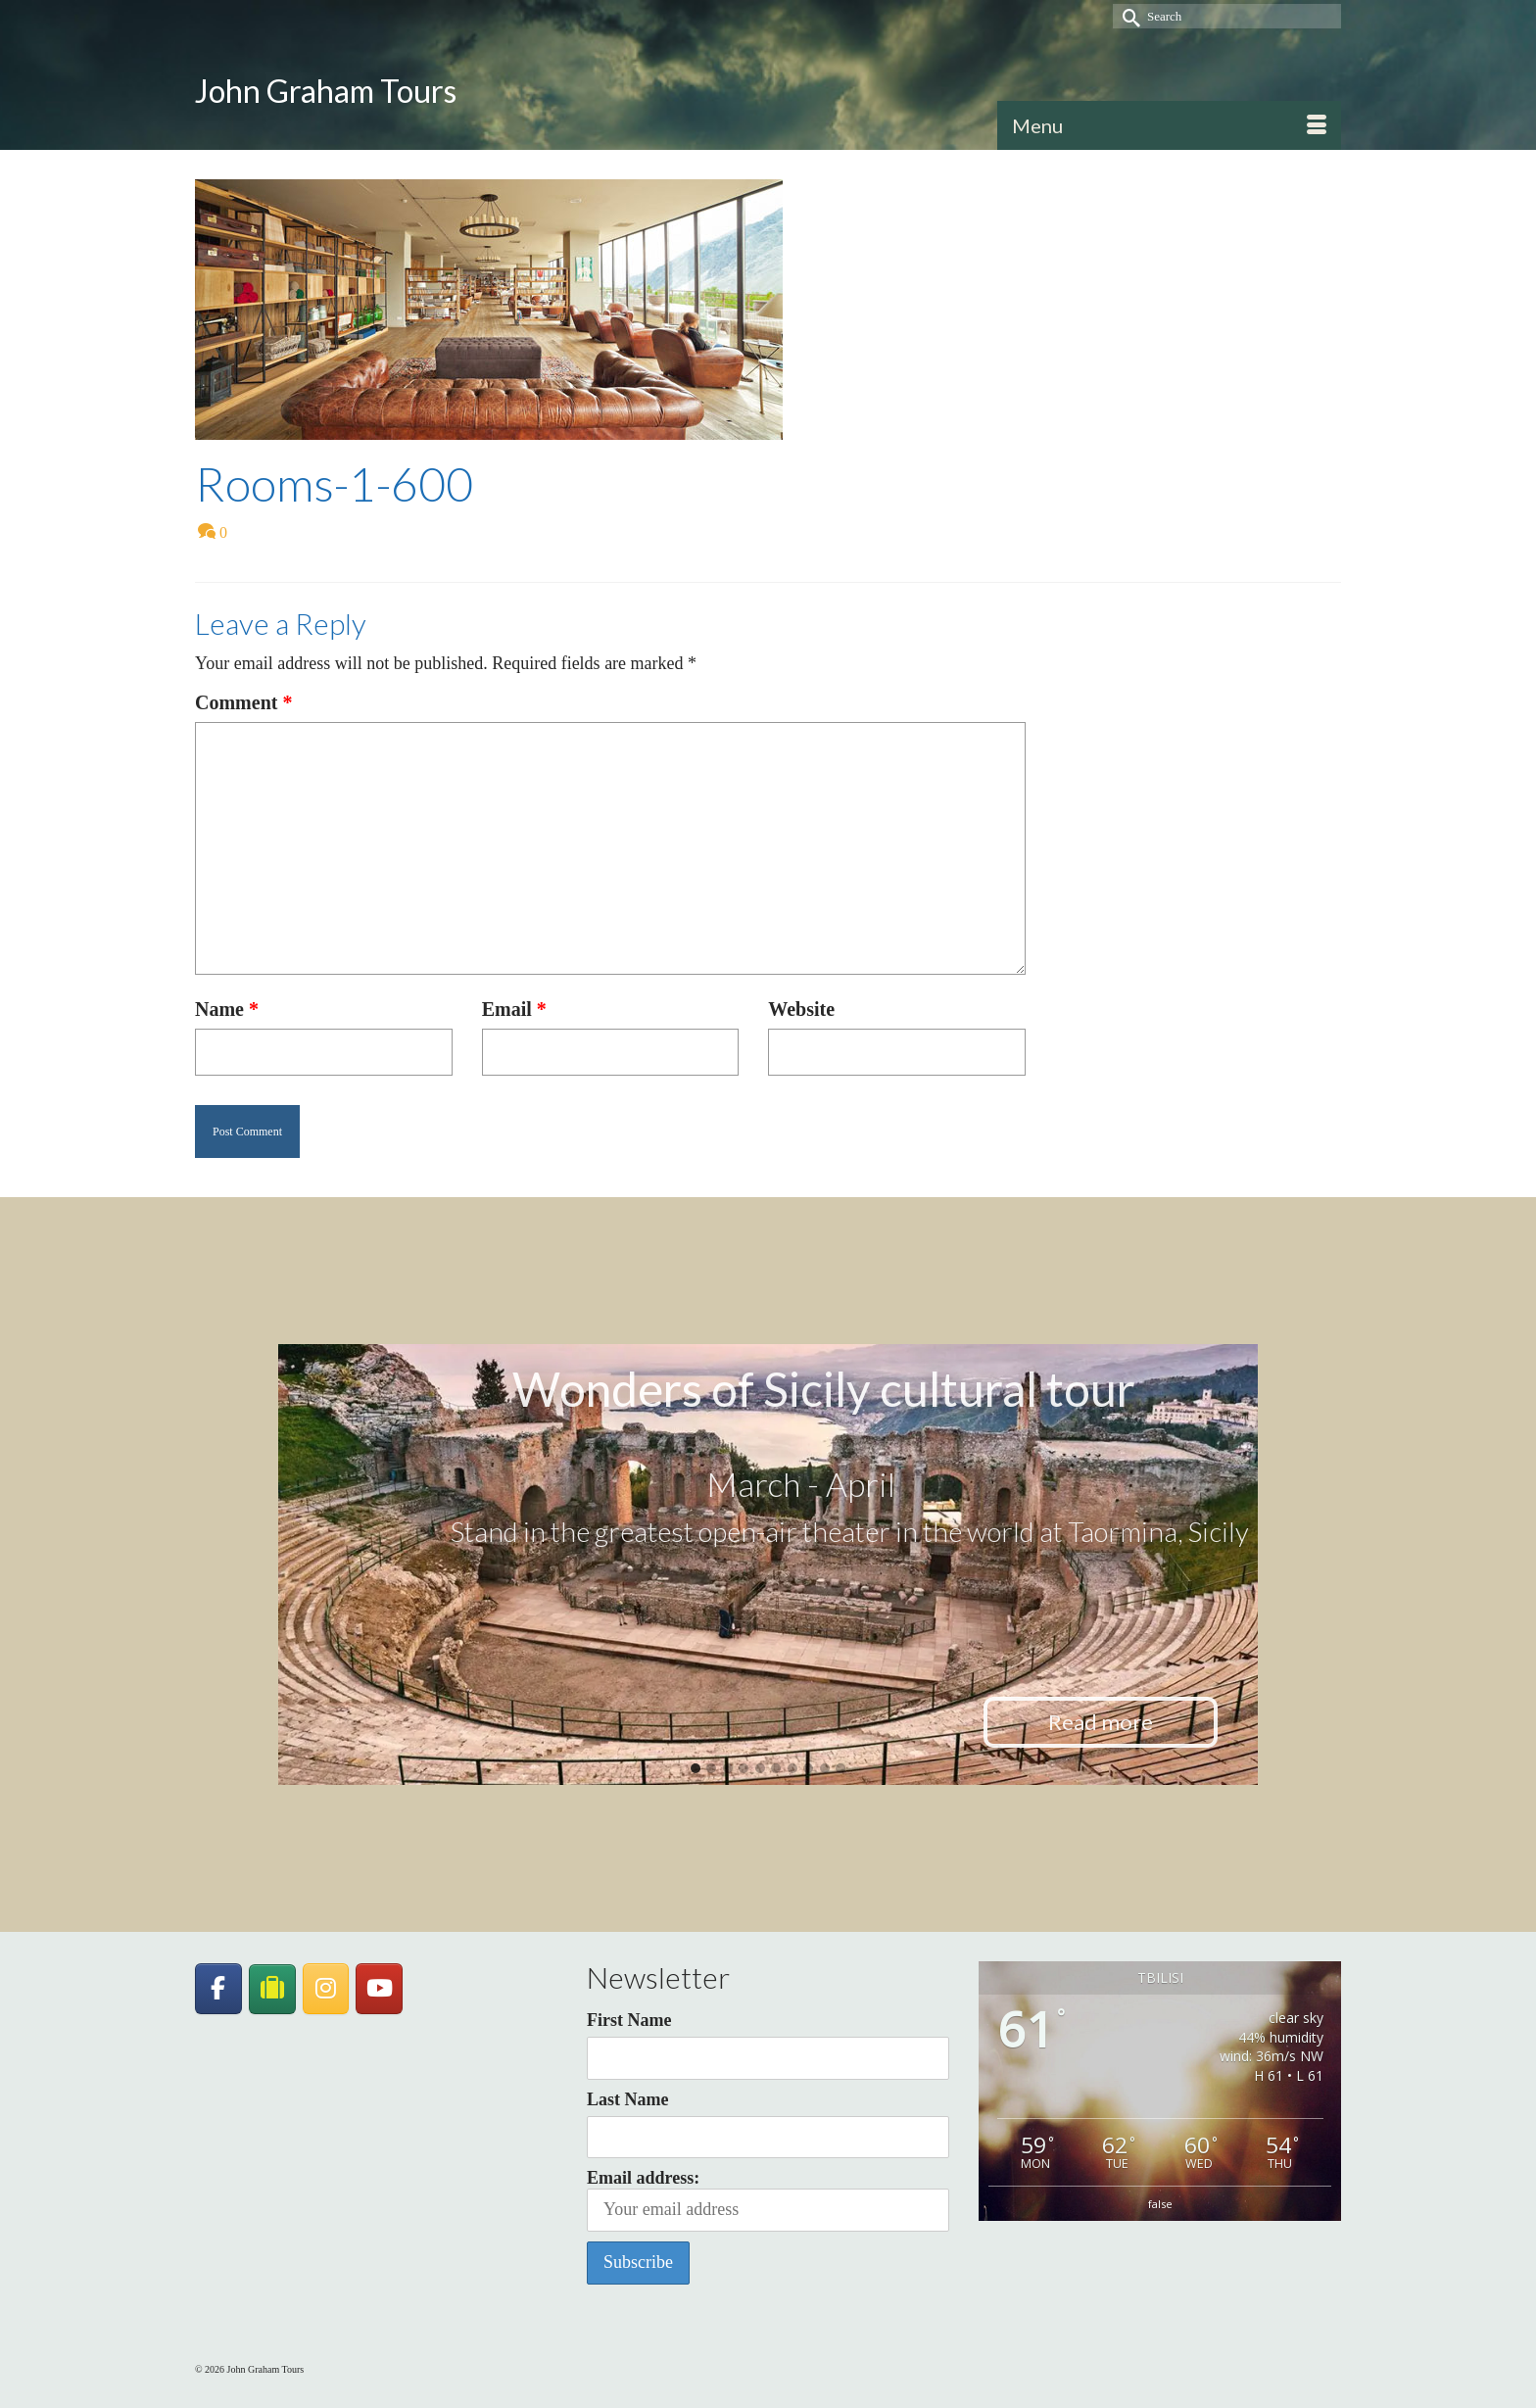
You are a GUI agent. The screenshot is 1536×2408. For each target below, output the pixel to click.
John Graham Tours (325, 91)
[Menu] (1169, 125)
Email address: (768, 2200)
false (1160, 2203)
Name (227, 1009)
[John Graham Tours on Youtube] (379, 1988)
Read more (1100, 1722)
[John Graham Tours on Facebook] (218, 1988)
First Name (629, 2020)
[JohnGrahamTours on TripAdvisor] (272, 1989)
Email (514, 1009)
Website (801, 1009)
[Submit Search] (1127, 16)
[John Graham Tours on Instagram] (326, 1988)
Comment (243, 702)
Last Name (628, 2099)
